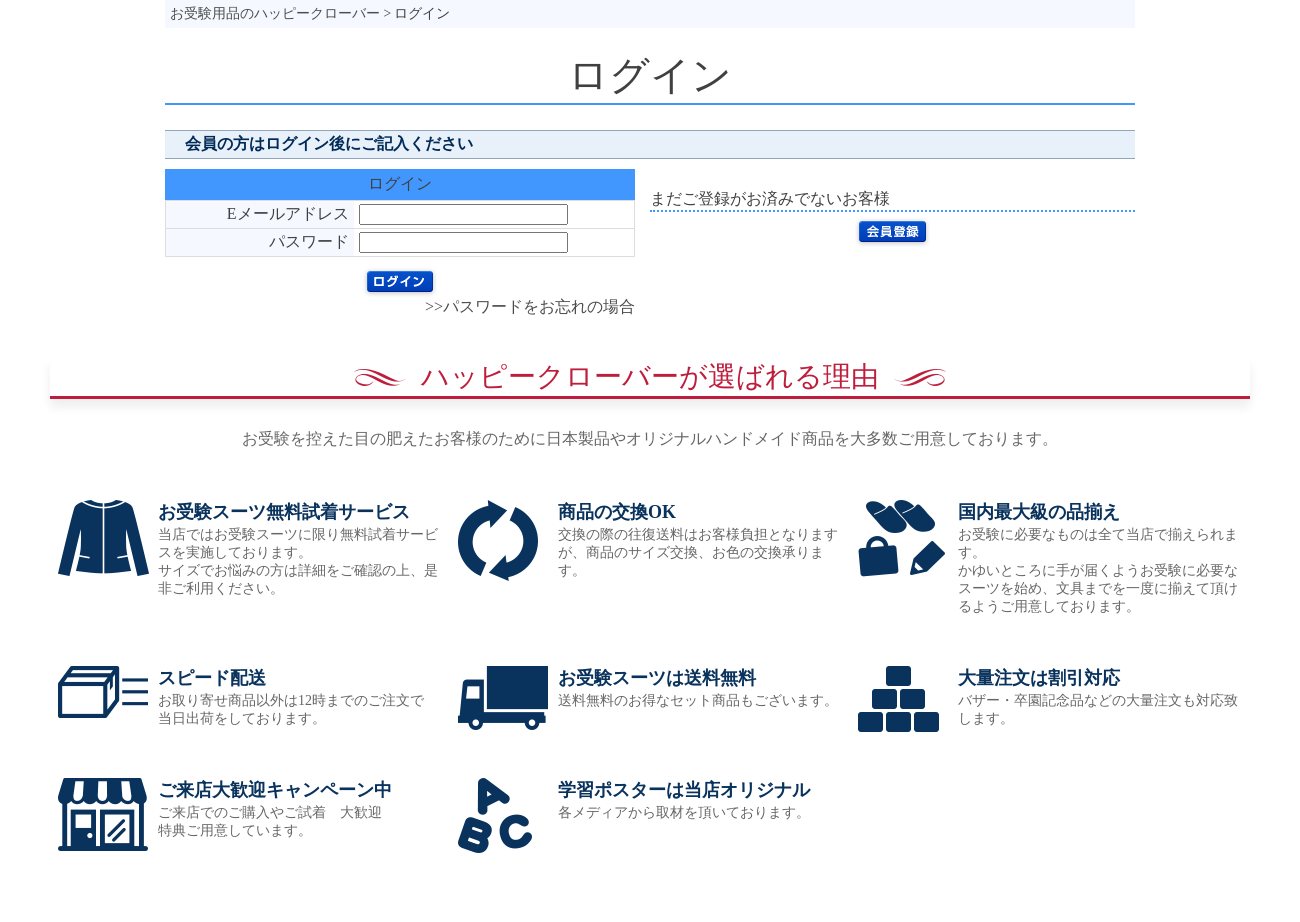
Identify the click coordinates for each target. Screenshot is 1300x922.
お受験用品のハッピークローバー (275, 13)
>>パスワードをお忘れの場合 (530, 306)
